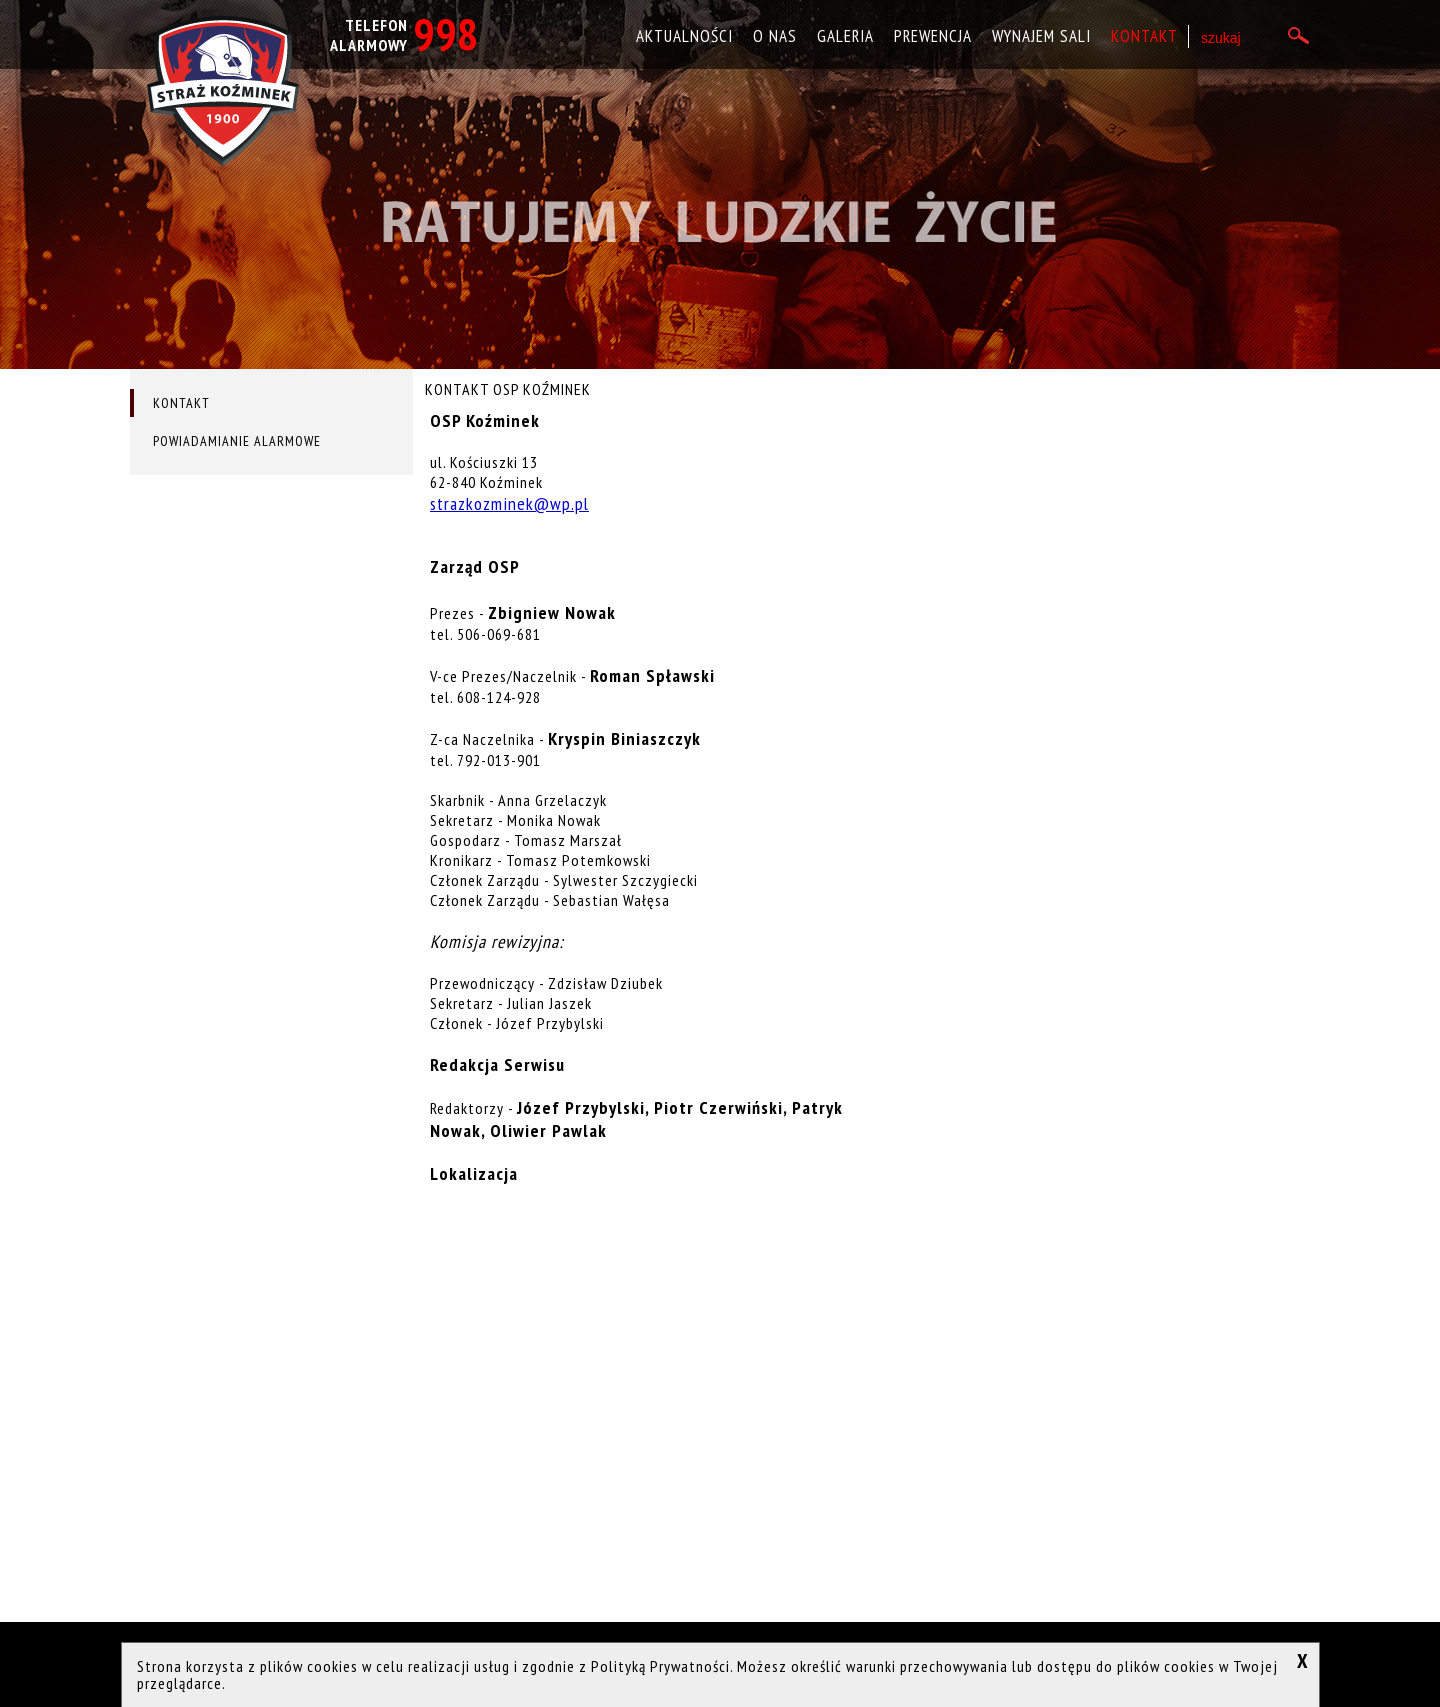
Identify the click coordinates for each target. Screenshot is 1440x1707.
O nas (775, 36)
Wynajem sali (1041, 36)
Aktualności (684, 36)
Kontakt (1144, 36)
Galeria (845, 36)
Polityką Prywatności (660, 1666)
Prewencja (933, 36)
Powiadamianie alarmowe (237, 441)
